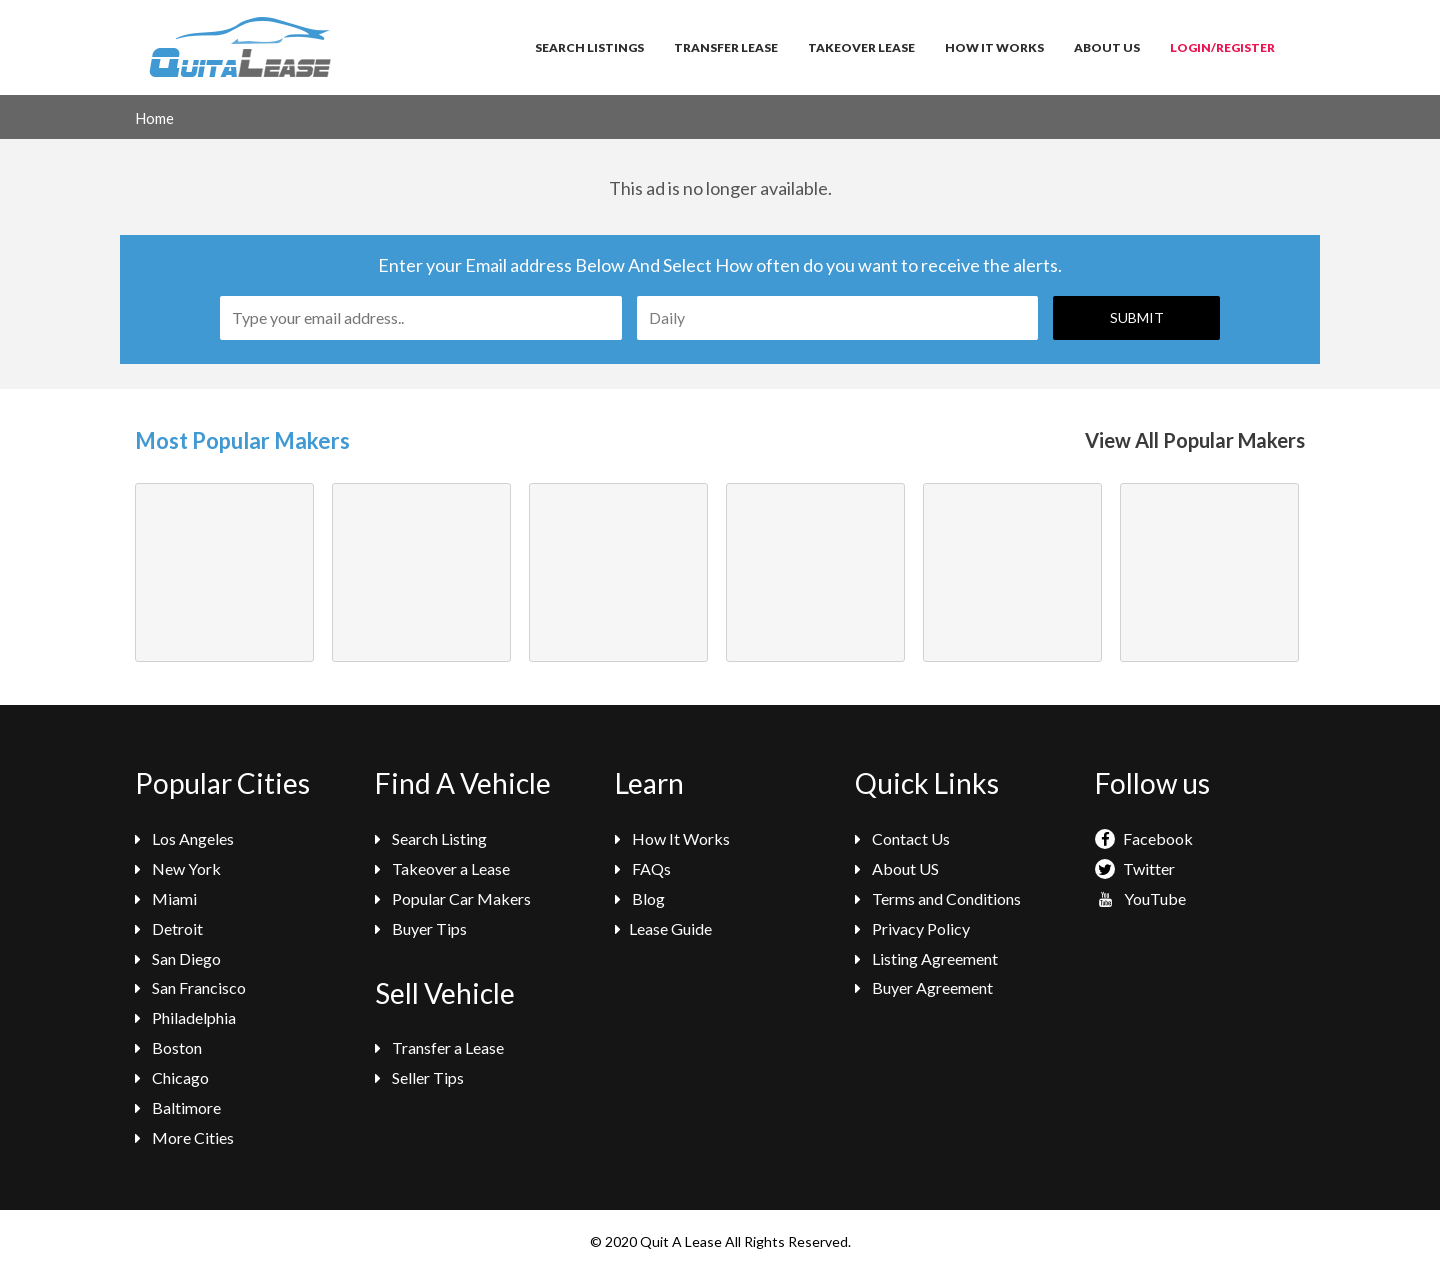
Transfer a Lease (439, 1047)
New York (178, 868)
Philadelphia (185, 1017)
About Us (1107, 47)
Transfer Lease (726, 47)
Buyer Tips (421, 928)
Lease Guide (663, 928)
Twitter (1135, 868)
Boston (168, 1047)
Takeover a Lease (442, 868)
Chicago (172, 1077)
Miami (166, 898)
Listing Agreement (926, 958)
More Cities (184, 1137)
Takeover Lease (861, 47)
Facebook (1144, 838)
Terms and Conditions (938, 898)
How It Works (994, 47)
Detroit (169, 928)
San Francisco (190, 987)
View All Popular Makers (1195, 440)
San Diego (178, 958)
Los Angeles (184, 838)
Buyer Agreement (924, 987)
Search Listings (589, 47)
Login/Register (1222, 47)
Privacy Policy (912, 928)
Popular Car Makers (453, 898)
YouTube (1140, 898)
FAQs (643, 868)
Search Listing (431, 838)
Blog (640, 898)
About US (897, 868)
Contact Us (902, 838)
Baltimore (178, 1107)
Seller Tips (419, 1077)
